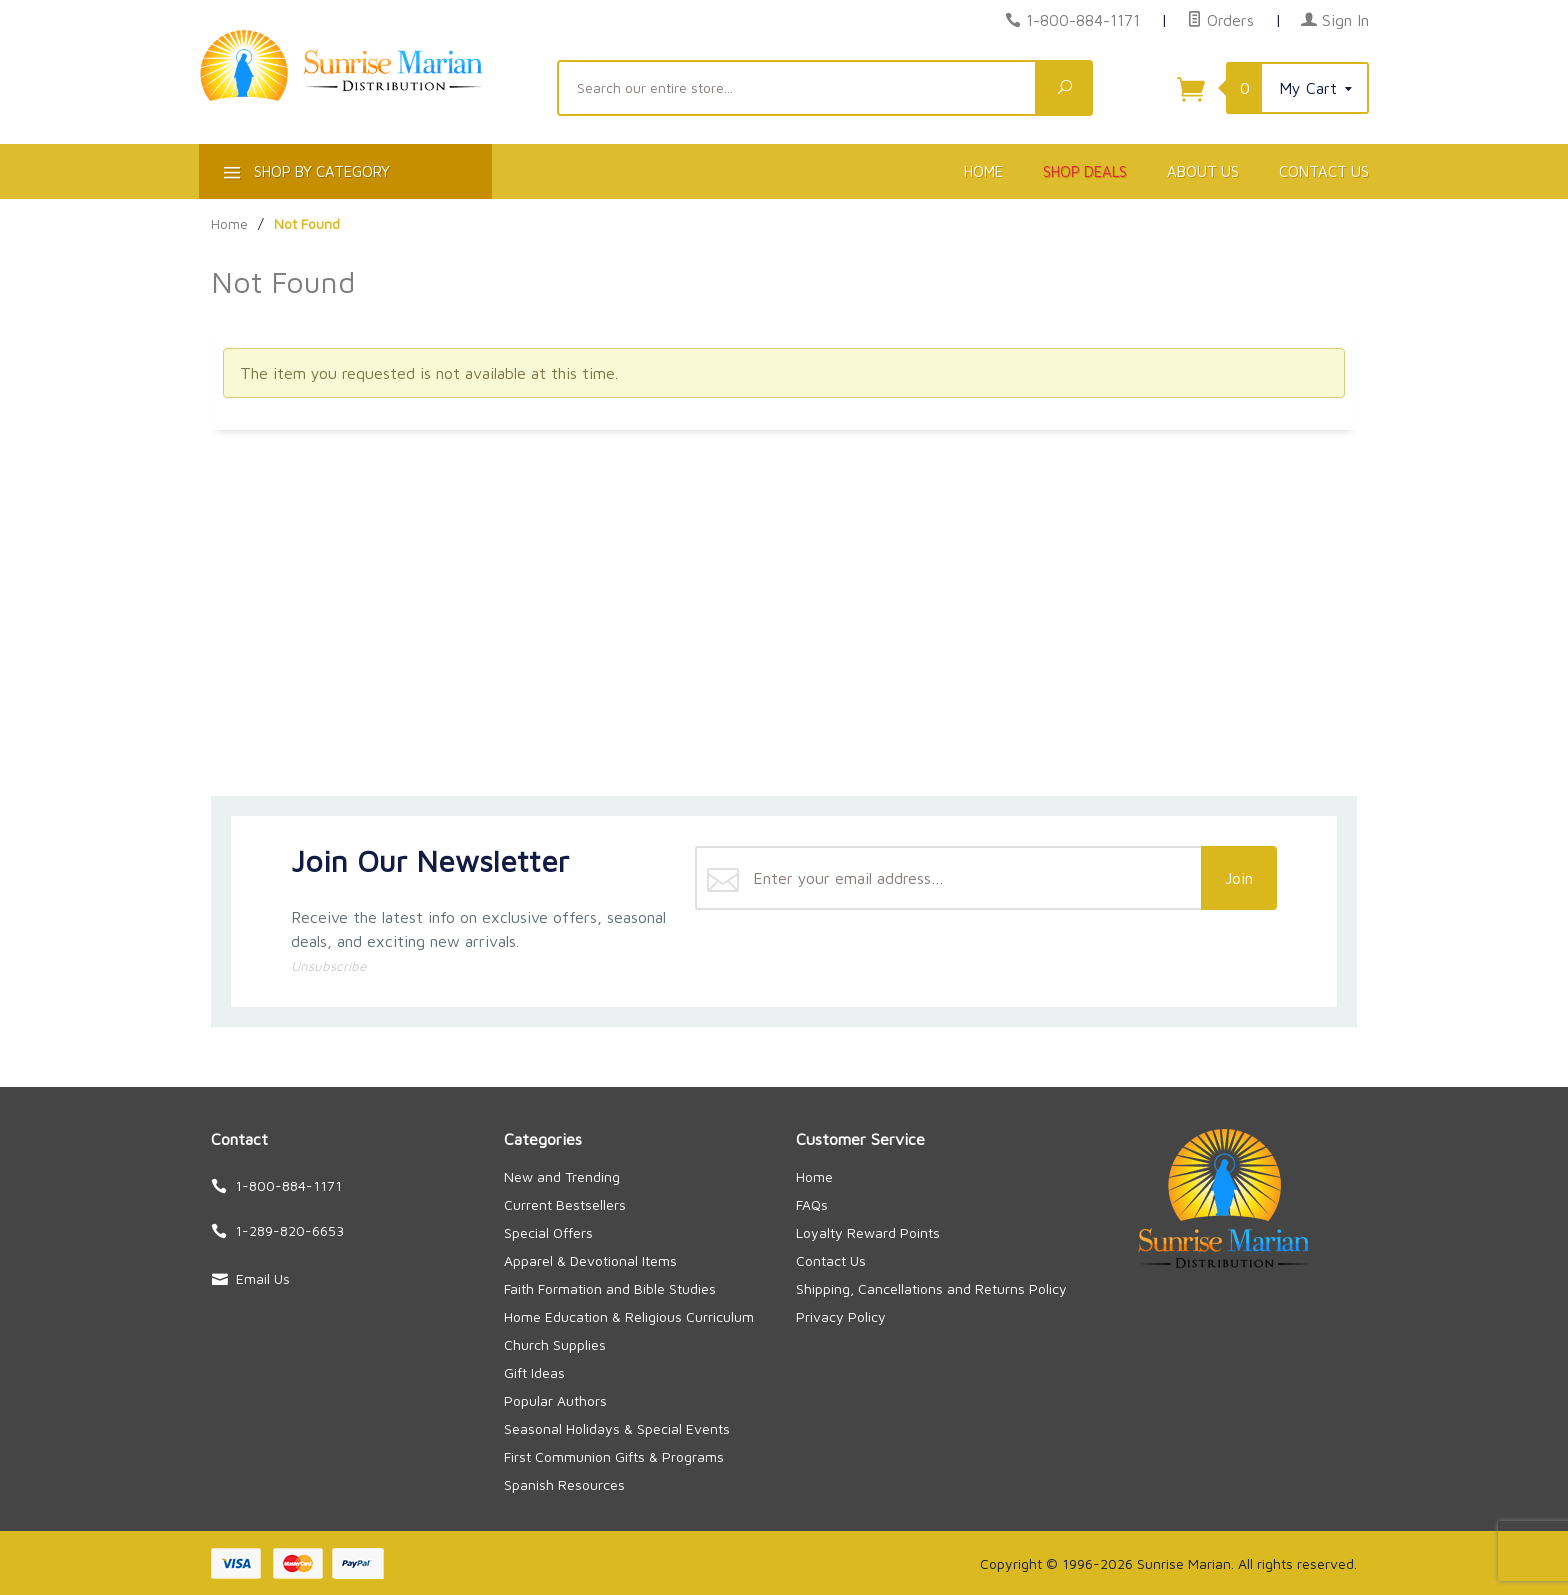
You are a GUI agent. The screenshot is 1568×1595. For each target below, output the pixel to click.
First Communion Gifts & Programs (614, 1456)
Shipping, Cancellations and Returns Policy (931, 1288)
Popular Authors (555, 1400)
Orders (1220, 20)
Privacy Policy (841, 1316)
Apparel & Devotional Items (590, 1260)
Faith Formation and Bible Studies (610, 1288)
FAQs (812, 1204)
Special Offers (548, 1232)
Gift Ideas (534, 1372)
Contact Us (1324, 171)
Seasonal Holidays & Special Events (617, 1428)
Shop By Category (304, 175)
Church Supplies (555, 1344)
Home (983, 171)
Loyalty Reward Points (868, 1232)
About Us (1203, 171)
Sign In (1335, 20)
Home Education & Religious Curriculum (629, 1316)
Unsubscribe (328, 966)
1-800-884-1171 (1083, 20)
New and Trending (562, 1176)
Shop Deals (1085, 171)
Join (1239, 878)
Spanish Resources (564, 1484)
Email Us (263, 1278)
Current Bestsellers (565, 1204)
